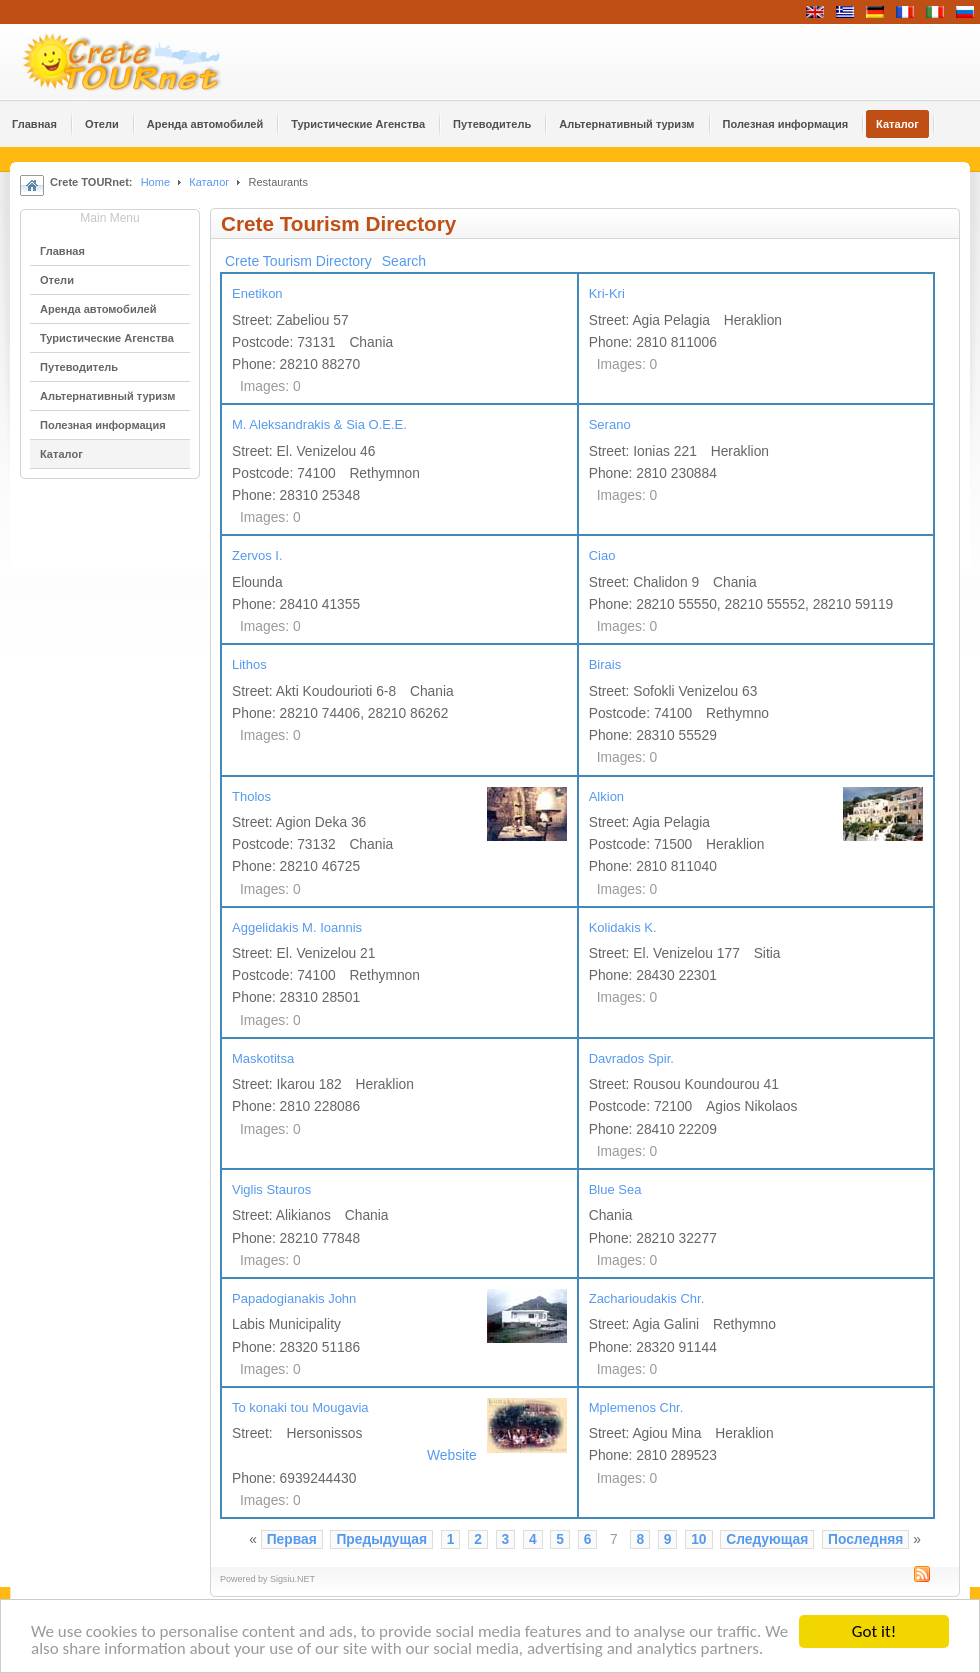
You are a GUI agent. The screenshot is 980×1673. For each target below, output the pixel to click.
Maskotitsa (263, 1058)
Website (452, 1455)
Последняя (865, 1539)
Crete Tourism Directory (298, 261)
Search (404, 261)
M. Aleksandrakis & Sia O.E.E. (319, 424)
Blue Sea (615, 1189)
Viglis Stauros (271, 1189)
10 (698, 1539)
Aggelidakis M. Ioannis (297, 927)
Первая (292, 1539)
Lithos (249, 664)
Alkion (606, 796)
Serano (610, 424)
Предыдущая (381, 1539)
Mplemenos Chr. (636, 1407)
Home (155, 182)
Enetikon (257, 293)
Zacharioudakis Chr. (647, 1298)
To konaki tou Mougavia (300, 1407)
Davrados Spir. (631, 1058)
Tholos (251, 796)
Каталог (209, 182)
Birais (605, 664)
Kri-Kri (607, 293)
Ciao (602, 555)
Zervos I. (257, 555)
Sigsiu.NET (292, 1579)
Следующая (767, 1539)
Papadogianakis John (294, 1298)
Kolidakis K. (623, 927)
